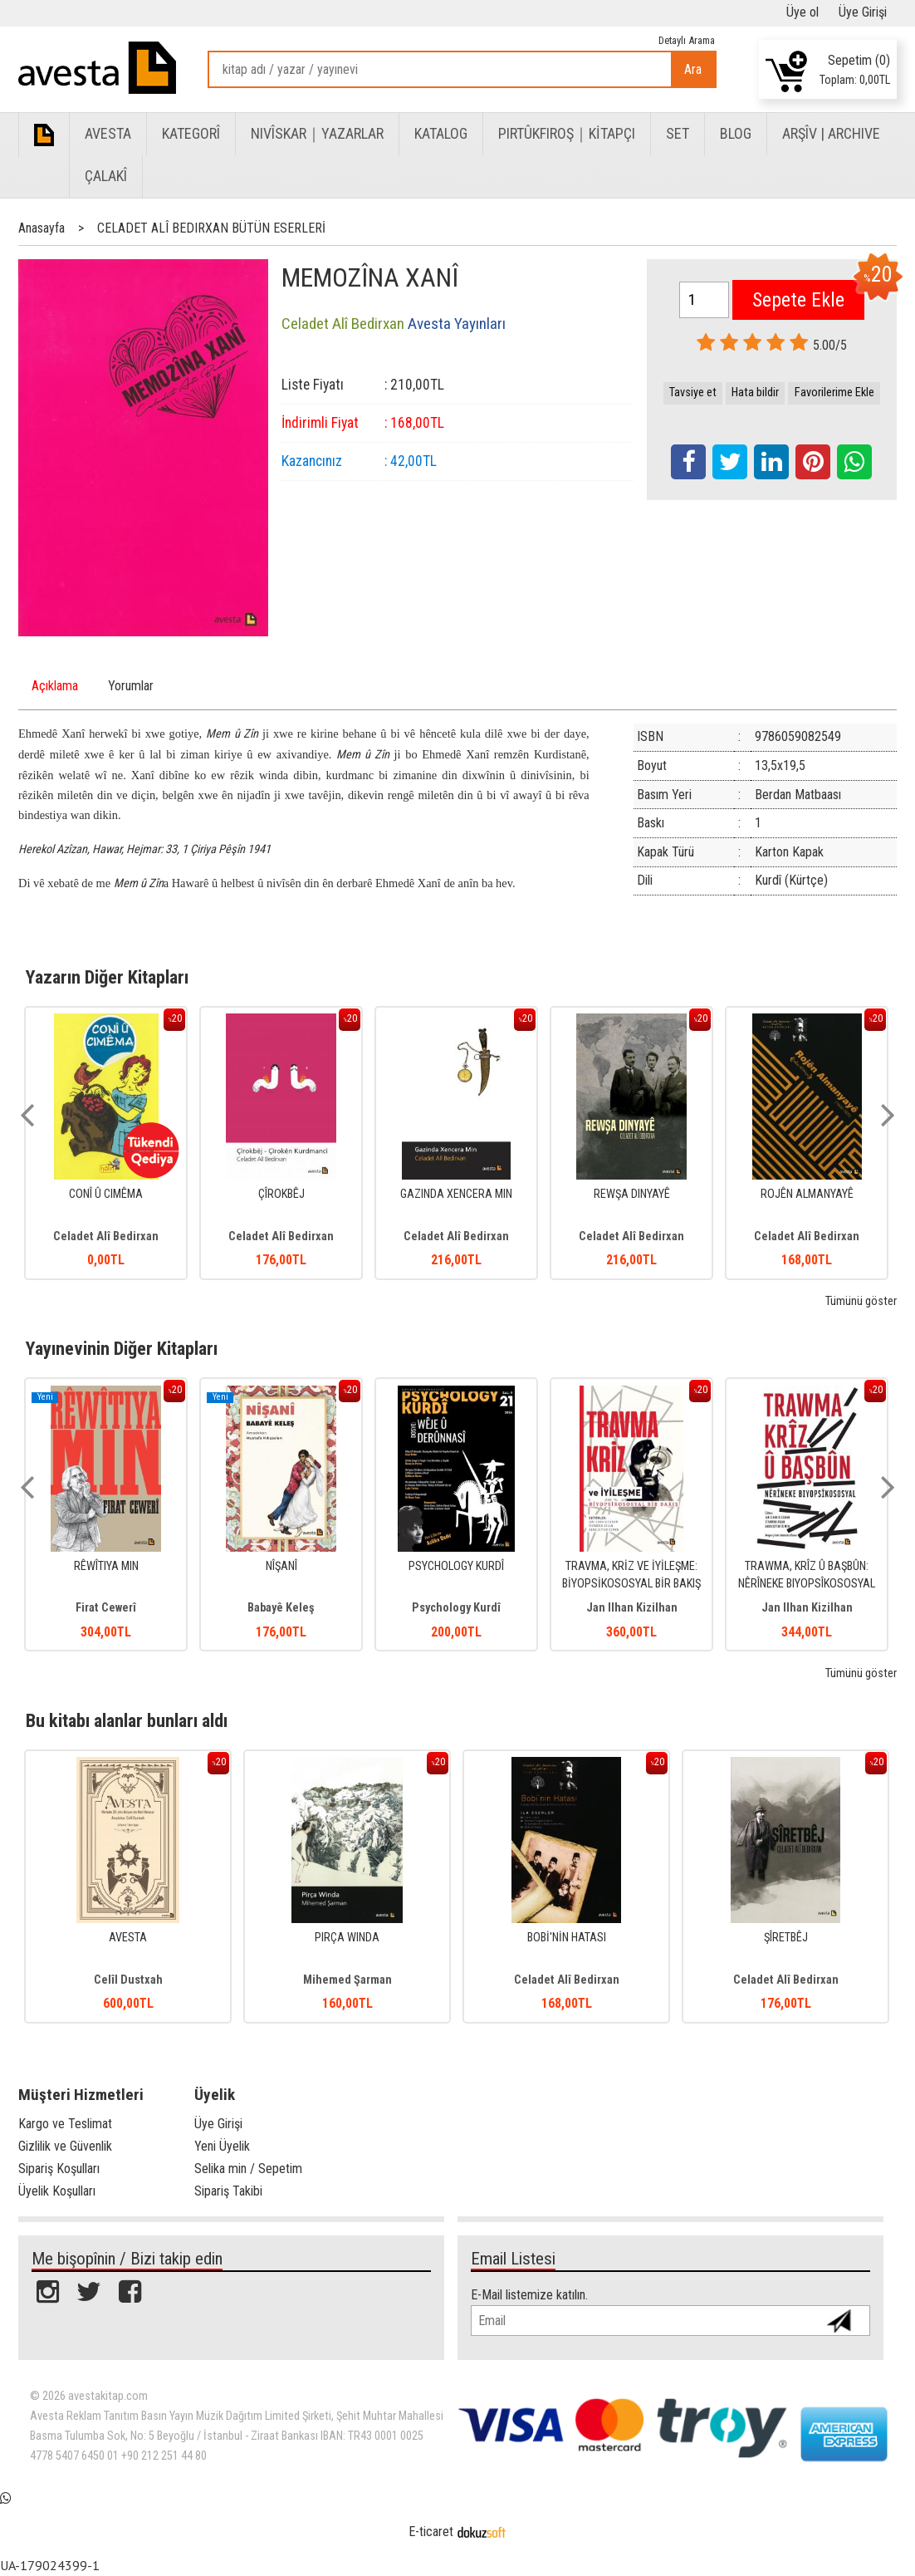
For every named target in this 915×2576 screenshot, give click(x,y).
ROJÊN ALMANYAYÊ (807, 1194)
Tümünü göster (861, 1301)
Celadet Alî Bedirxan (106, 1236)
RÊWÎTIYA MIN (106, 1566)
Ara (693, 69)
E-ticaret (431, 2531)
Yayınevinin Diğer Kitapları (122, 1348)
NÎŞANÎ (281, 1566)
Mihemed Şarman (347, 1980)
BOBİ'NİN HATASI (566, 1938)
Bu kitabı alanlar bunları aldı (127, 1720)
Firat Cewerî (106, 1608)
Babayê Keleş (281, 1608)
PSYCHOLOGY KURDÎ (456, 1566)
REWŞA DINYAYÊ (632, 1194)
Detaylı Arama (686, 40)
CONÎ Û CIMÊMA (106, 1194)
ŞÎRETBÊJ (786, 1938)
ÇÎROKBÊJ (281, 1194)
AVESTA (128, 1938)
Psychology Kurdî (456, 1608)
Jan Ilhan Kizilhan (632, 1608)
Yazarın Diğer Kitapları (107, 977)
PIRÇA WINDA (347, 1938)
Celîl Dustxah (128, 1980)
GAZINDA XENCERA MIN (456, 1194)
